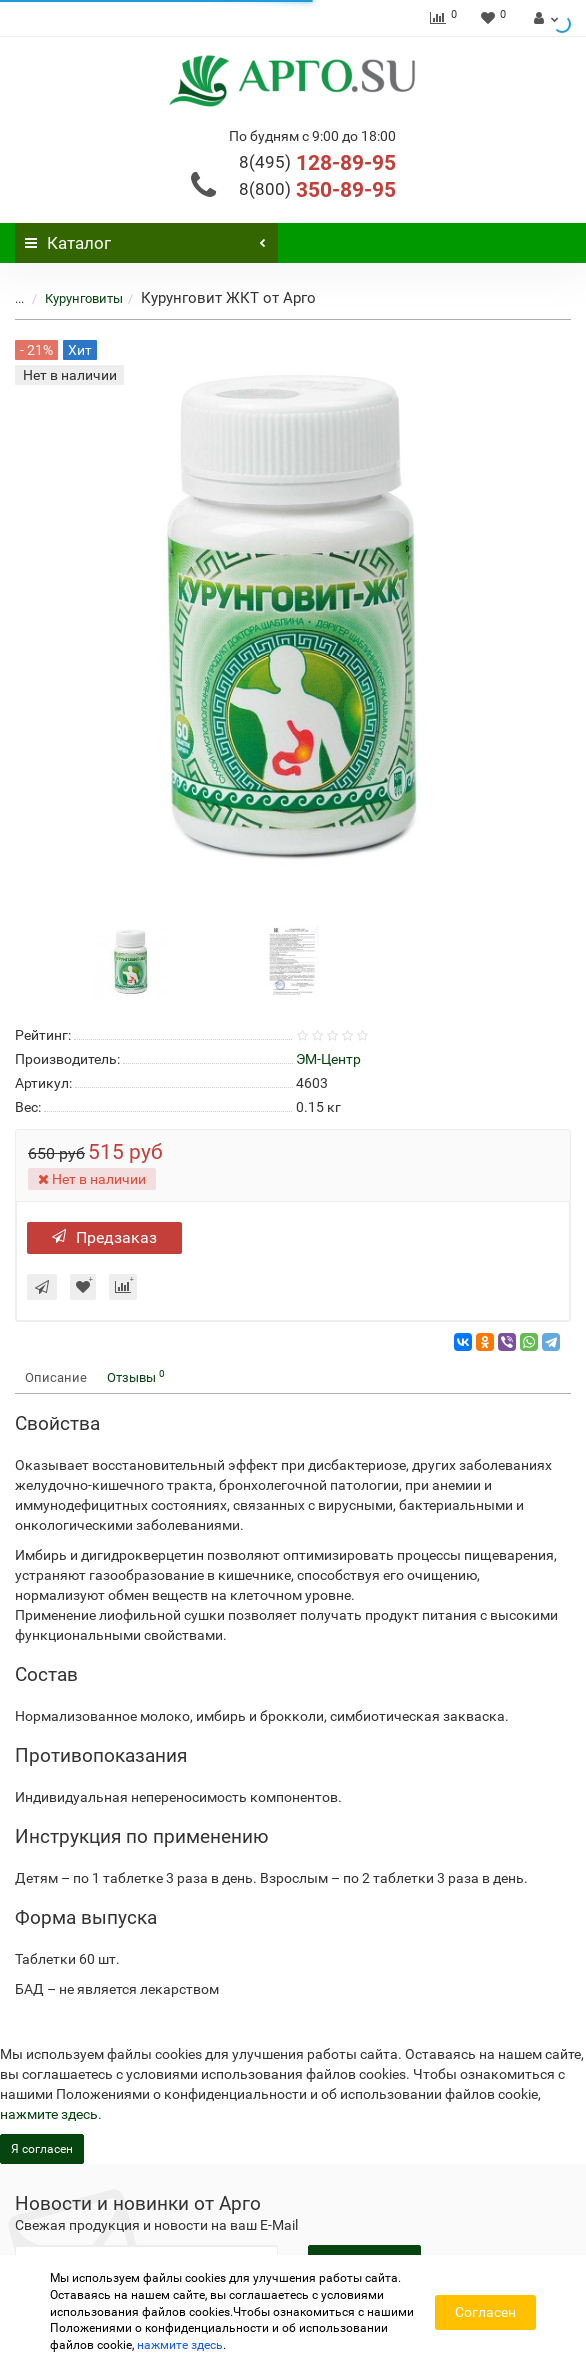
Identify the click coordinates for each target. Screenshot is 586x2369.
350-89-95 (317, 190)
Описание (56, 1377)
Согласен (485, 2312)
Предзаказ (104, 1237)
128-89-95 (317, 163)
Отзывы (136, 1376)
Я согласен (42, 2149)
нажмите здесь (49, 2114)
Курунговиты (84, 298)
